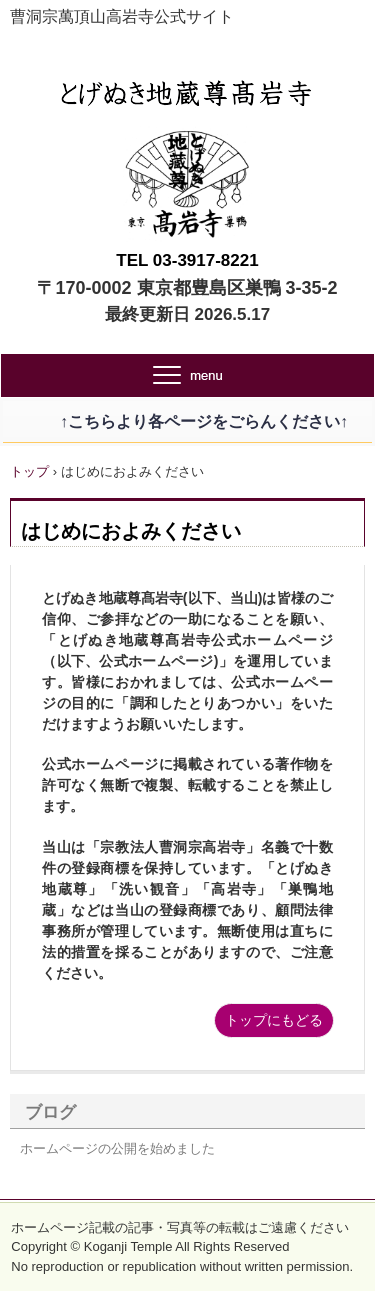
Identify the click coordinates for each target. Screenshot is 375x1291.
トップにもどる (274, 1020)
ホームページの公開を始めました (117, 1148)
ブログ (50, 1112)
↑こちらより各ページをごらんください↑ (188, 421)
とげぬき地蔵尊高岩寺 (187, 88)
